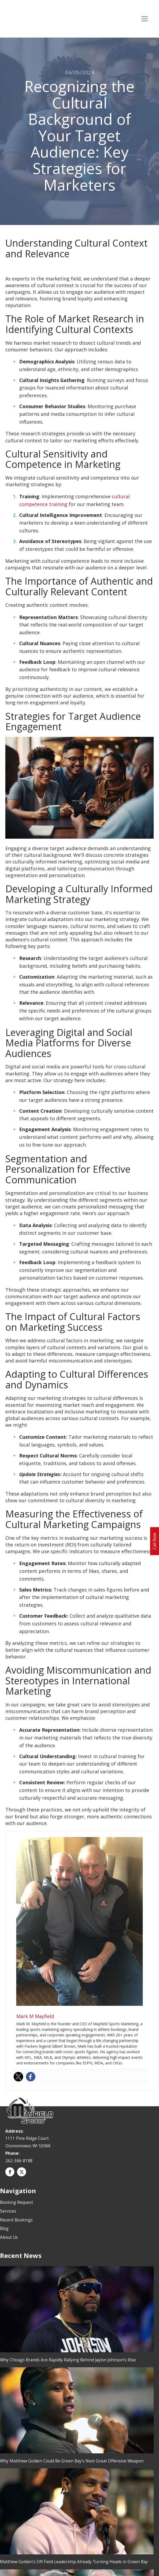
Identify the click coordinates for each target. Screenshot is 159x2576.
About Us (9, 2237)
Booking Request (16, 2202)
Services (8, 2211)
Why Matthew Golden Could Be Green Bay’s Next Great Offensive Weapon (72, 2461)
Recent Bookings (16, 2220)
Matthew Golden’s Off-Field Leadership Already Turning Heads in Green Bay (74, 2562)
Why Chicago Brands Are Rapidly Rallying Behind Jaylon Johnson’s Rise (68, 2360)
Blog (4, 2228)
